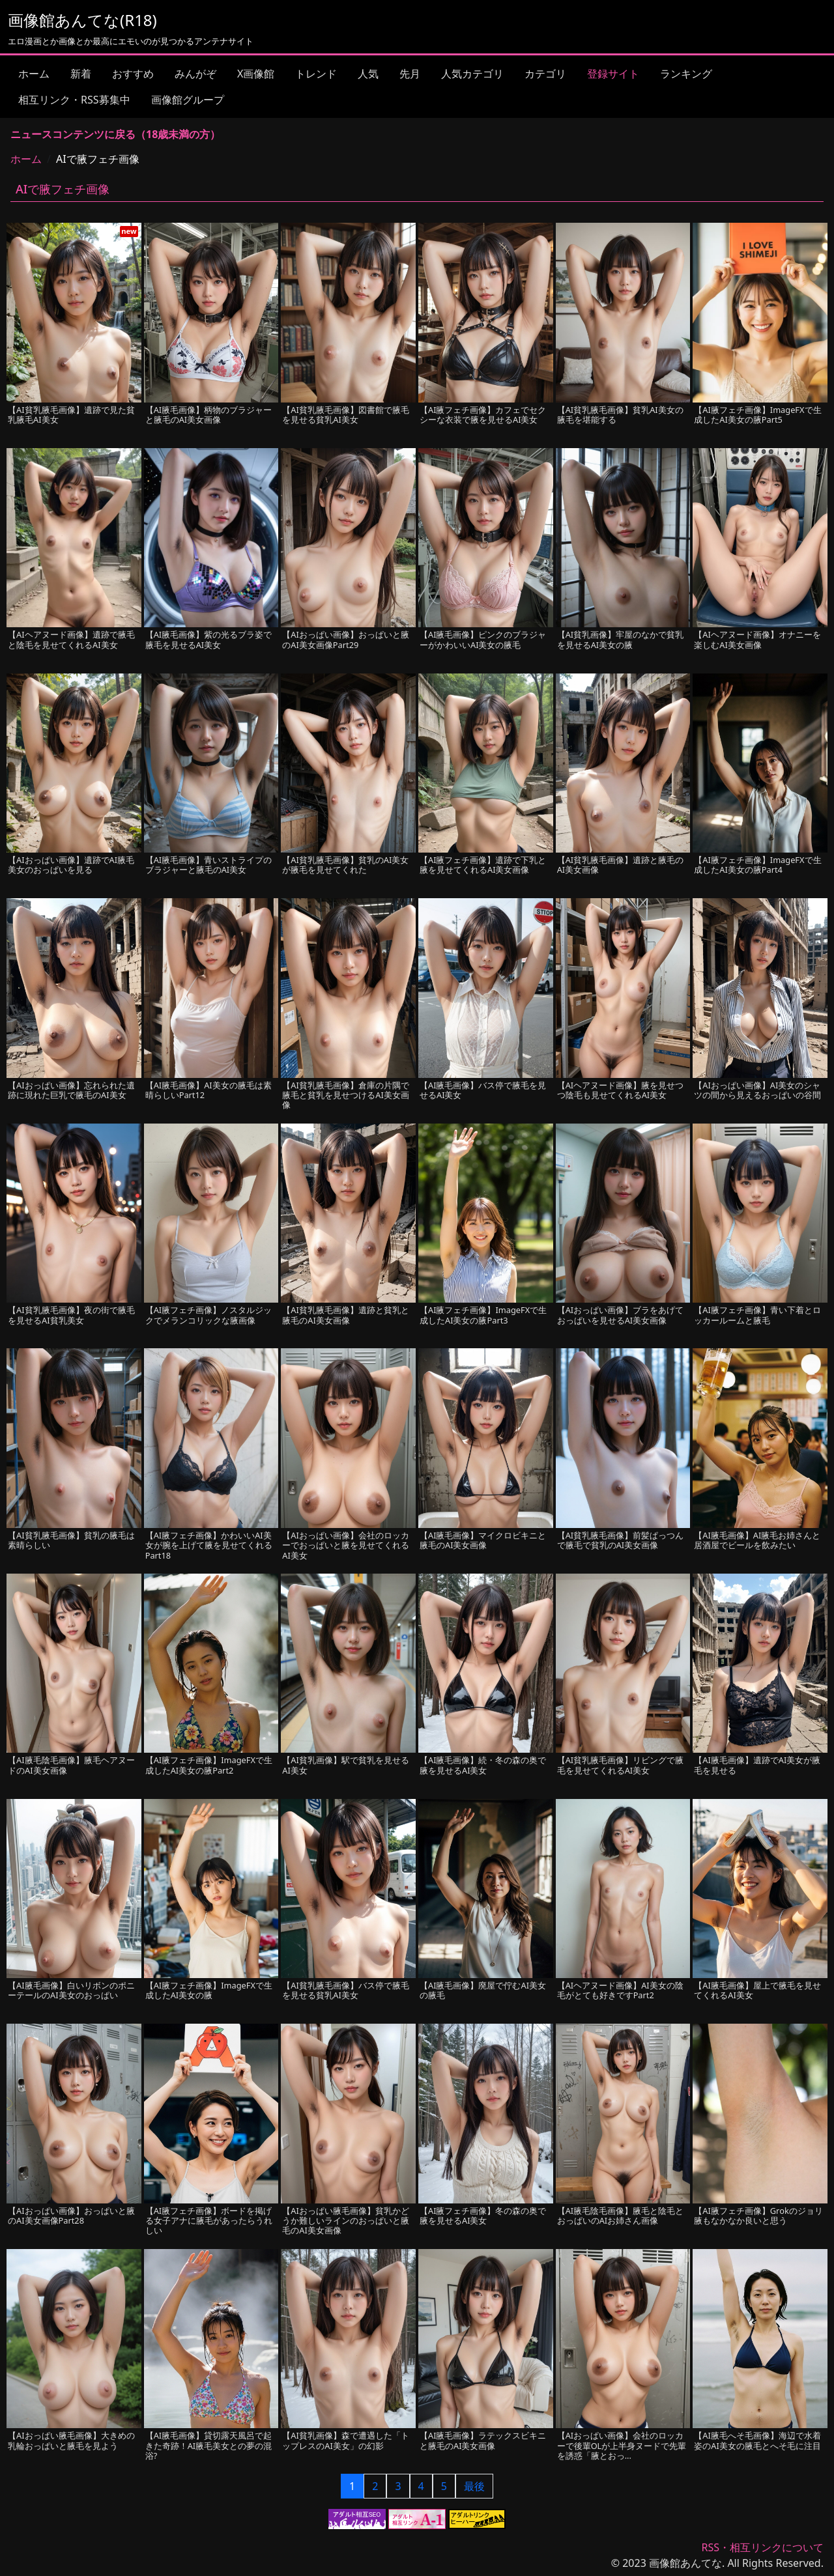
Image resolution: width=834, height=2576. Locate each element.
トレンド (316, 73)
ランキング (686, 73)
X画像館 (255, 73)
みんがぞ (195, 73)
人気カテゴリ (472, 73)
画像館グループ (187, 99)
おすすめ (133, 73)
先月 (409, 73)
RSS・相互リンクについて (762, 2547)
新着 (80, 73)
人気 (368, 73)
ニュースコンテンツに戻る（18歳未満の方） (115, 134)
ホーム (34, 73)
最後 (474, 2486)
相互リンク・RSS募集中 (74, 99)
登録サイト (613, 73)
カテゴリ (545, 73)
